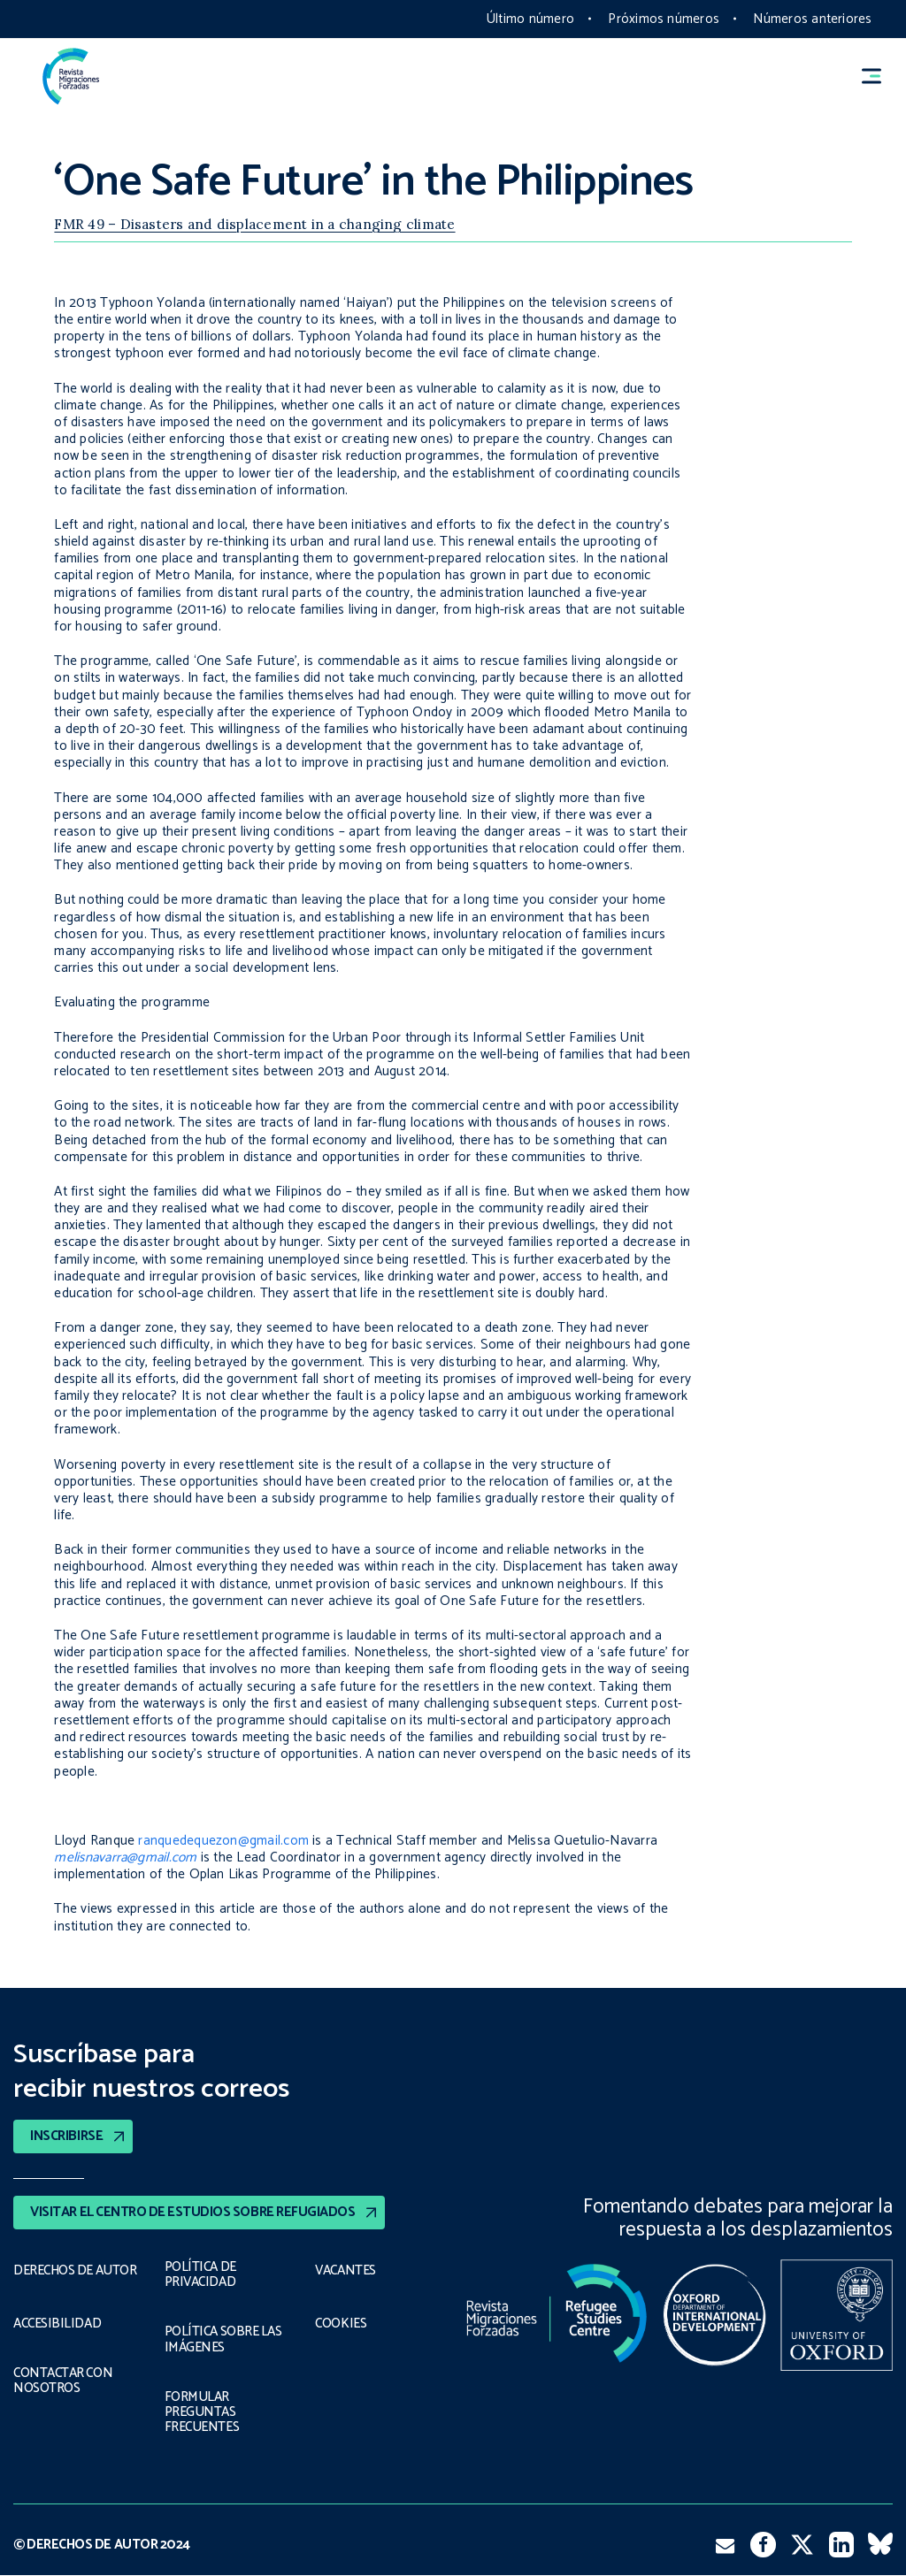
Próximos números (663, 19)
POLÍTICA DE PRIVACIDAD (201, 2274)
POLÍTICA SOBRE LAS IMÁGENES (226, 2339)
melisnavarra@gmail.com (125, 1857)
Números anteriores (812, 19)
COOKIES (341, 2324)
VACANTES (346, 2271)
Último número (530, 19)
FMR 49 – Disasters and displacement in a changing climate (254, 224)
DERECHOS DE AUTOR (54, 2274)
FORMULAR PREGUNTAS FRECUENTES (201, 2412)
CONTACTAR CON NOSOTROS (64, 2392)
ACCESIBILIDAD (56, 2335)
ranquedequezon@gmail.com (223, 1841)
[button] (879, 76)
